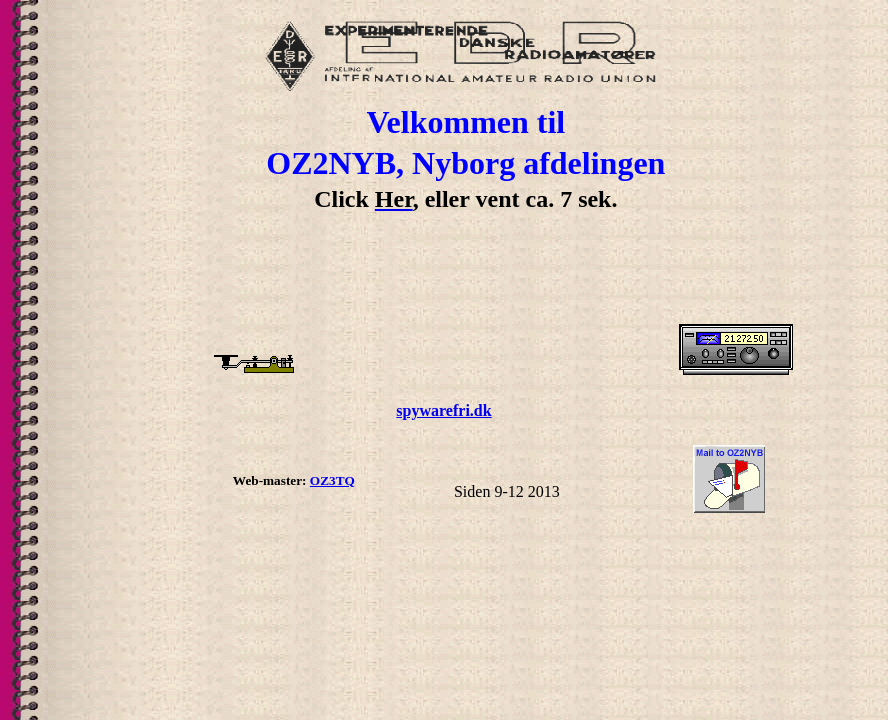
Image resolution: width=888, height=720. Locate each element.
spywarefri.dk (443, 410)
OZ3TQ (332, 480)
